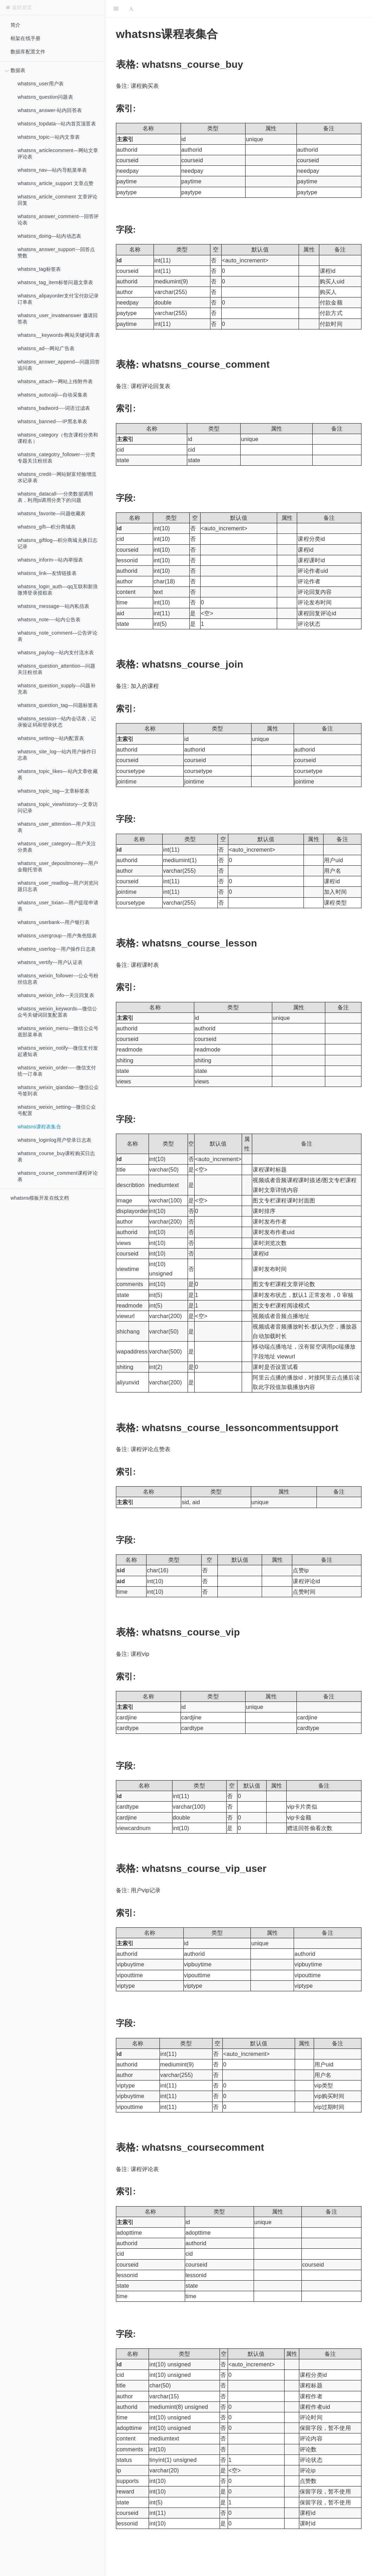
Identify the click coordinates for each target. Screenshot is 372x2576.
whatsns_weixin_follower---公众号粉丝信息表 (58, 979)
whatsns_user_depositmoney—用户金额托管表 (58, 866)
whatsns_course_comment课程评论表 (58, 1176)
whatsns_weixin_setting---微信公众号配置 (57, 1110)
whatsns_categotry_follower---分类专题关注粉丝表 (56, 458)
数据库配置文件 (28, 51)
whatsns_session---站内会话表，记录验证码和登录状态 (57, 722)
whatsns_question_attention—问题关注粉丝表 (56, 669)
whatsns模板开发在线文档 (40, 1198)
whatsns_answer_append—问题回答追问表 (59, 365)
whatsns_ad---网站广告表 (46, 348)
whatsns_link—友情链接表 (47, 573)
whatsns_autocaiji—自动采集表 (52, 395)
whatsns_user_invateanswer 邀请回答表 (58, 319)
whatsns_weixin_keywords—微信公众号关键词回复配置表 (57, 1012)
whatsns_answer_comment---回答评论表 (58, 219)
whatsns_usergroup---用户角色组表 (57, 935)
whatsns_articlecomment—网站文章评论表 (58, 153)
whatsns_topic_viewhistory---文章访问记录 (58, 807)
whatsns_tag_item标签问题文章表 (55, 282)
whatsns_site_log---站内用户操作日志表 (57, 755)
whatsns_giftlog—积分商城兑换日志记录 (57, 543)
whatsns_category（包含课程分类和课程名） (58, 438)
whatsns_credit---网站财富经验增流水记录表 (57, 477)
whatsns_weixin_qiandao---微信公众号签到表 (58, 1090)
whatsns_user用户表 (41, 83)
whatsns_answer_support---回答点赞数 (56, 252)
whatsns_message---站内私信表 (54, 606)
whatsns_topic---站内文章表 (49, 137)
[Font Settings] (131, 9)
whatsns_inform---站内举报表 (50, 560)
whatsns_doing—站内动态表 (49, 236)
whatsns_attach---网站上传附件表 (55, 381)
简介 (15, 25)
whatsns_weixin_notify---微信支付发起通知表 (58, 1051)
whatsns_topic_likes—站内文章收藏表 (58, 774)
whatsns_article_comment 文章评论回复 (57, 200)
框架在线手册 (25, 38)
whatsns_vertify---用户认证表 (50, 962)
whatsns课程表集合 (39, 1126)
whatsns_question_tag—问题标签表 (58, 705)
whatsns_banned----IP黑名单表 (52, 421)
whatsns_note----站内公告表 (49, 619)
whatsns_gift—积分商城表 (47, 527)
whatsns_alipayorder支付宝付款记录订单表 (58, 299)
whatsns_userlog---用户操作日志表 (57, 949)
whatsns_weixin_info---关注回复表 (56, 995)
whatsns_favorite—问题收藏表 (51, 513)
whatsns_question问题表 (45, 97)
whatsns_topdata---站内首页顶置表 (57, 123)
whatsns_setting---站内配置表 (51, 738)
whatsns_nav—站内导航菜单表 (52, 170)
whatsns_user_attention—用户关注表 (57, 827)
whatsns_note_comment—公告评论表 (57, 636)
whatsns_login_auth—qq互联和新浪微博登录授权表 (58, 590)
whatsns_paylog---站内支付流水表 (56, 652)
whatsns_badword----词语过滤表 (54, 408)
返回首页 (19, 7)
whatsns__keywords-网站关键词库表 (59, 335)
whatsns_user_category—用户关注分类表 (57, 847)
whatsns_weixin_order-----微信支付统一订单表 (57, 1071)
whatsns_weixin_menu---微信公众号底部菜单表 (58, 1031)
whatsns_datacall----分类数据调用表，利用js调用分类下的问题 (55, 497)
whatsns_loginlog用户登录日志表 (54, 1140)
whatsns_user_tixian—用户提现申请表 (58, 906)
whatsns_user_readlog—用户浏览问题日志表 (58, 886)
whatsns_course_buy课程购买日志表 (56, 1156)
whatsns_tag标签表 (39, 269)
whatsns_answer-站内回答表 (50, 110)
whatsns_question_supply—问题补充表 (57, 689)
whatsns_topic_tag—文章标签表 (54, 791)
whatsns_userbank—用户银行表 (54, 922)
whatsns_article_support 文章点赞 (55, 183)
